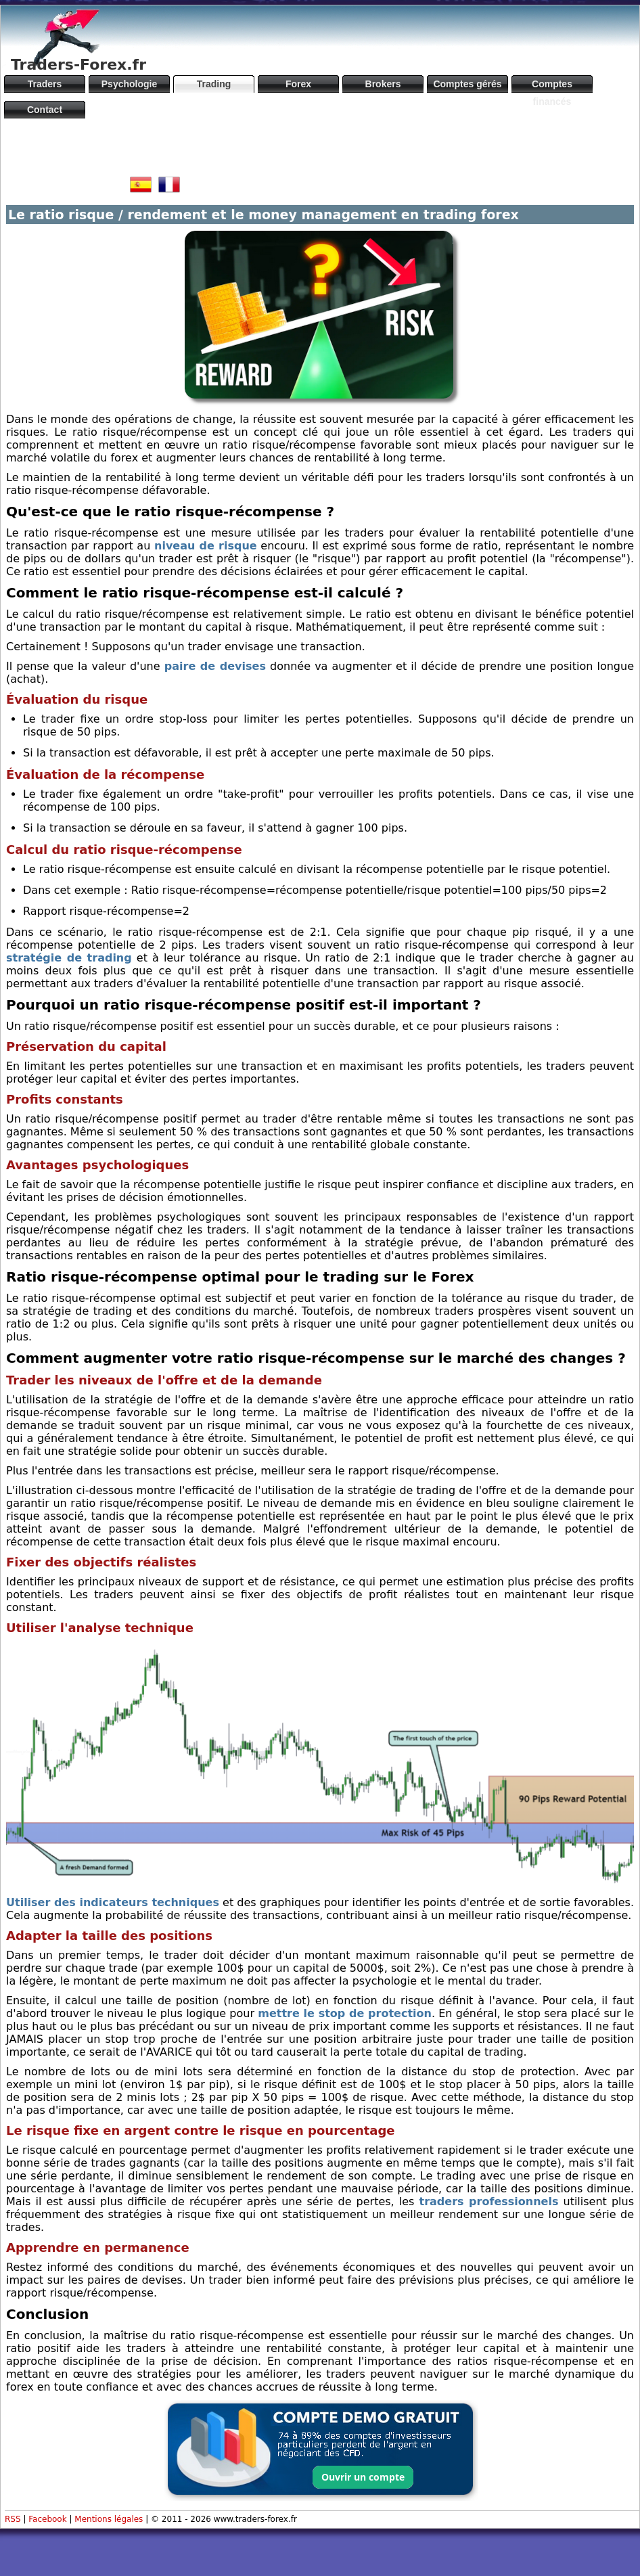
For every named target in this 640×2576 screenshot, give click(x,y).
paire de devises (215, 666)
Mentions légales (108, 2519)
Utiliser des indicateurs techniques (112, 1902)
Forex (298, 83)
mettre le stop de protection (345, 2013)
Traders (45, 83)
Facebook (47, 2519)
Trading (214, 83)
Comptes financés (552, 85)
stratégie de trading (69, 957)
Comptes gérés (467, 83)
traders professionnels (489, 2201)
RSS (13, 2519)
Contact (44, 109)
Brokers (383, 83)
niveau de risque (205, 545)
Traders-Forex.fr (78, 64)
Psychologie (129, 83)
